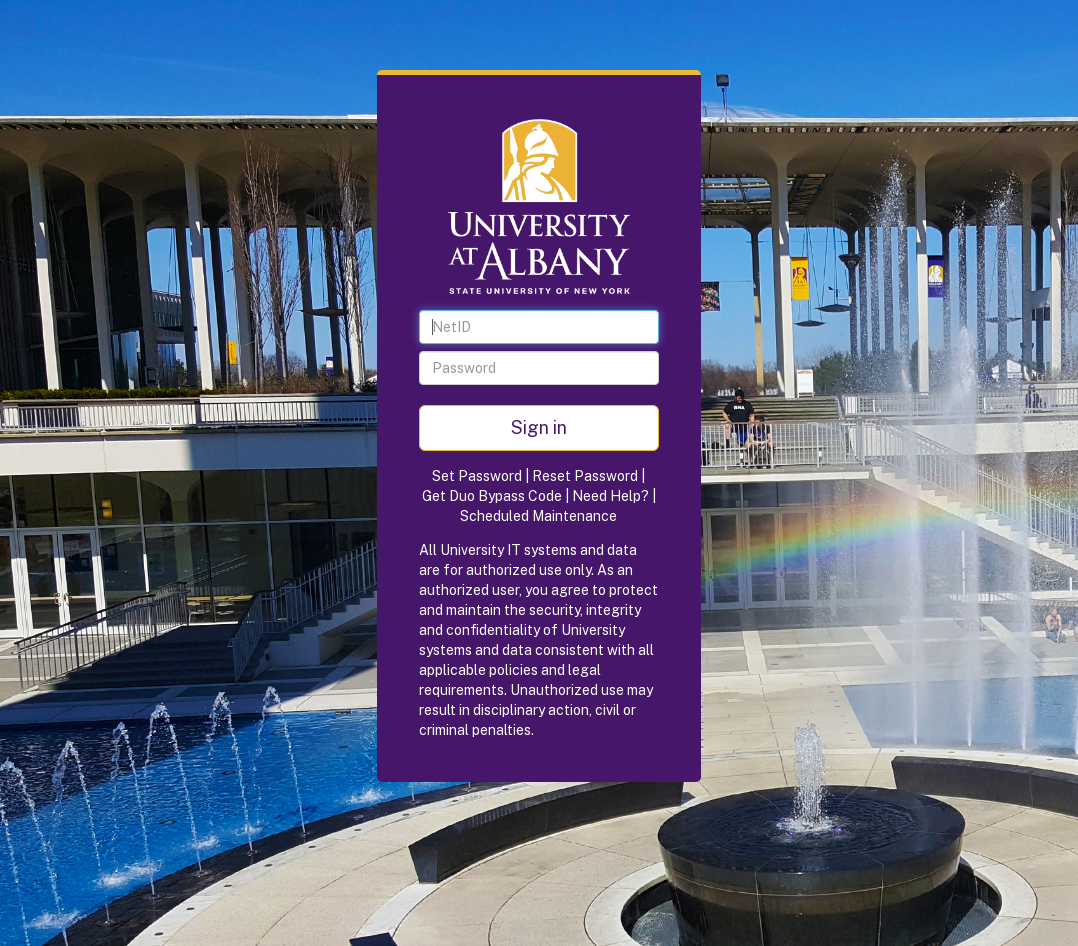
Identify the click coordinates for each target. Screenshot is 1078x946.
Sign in (539, 427)
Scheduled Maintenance (538, 516)
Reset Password (585, 476)
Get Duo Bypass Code (492, 496)
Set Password (477, 476)
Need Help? (610, 496)
